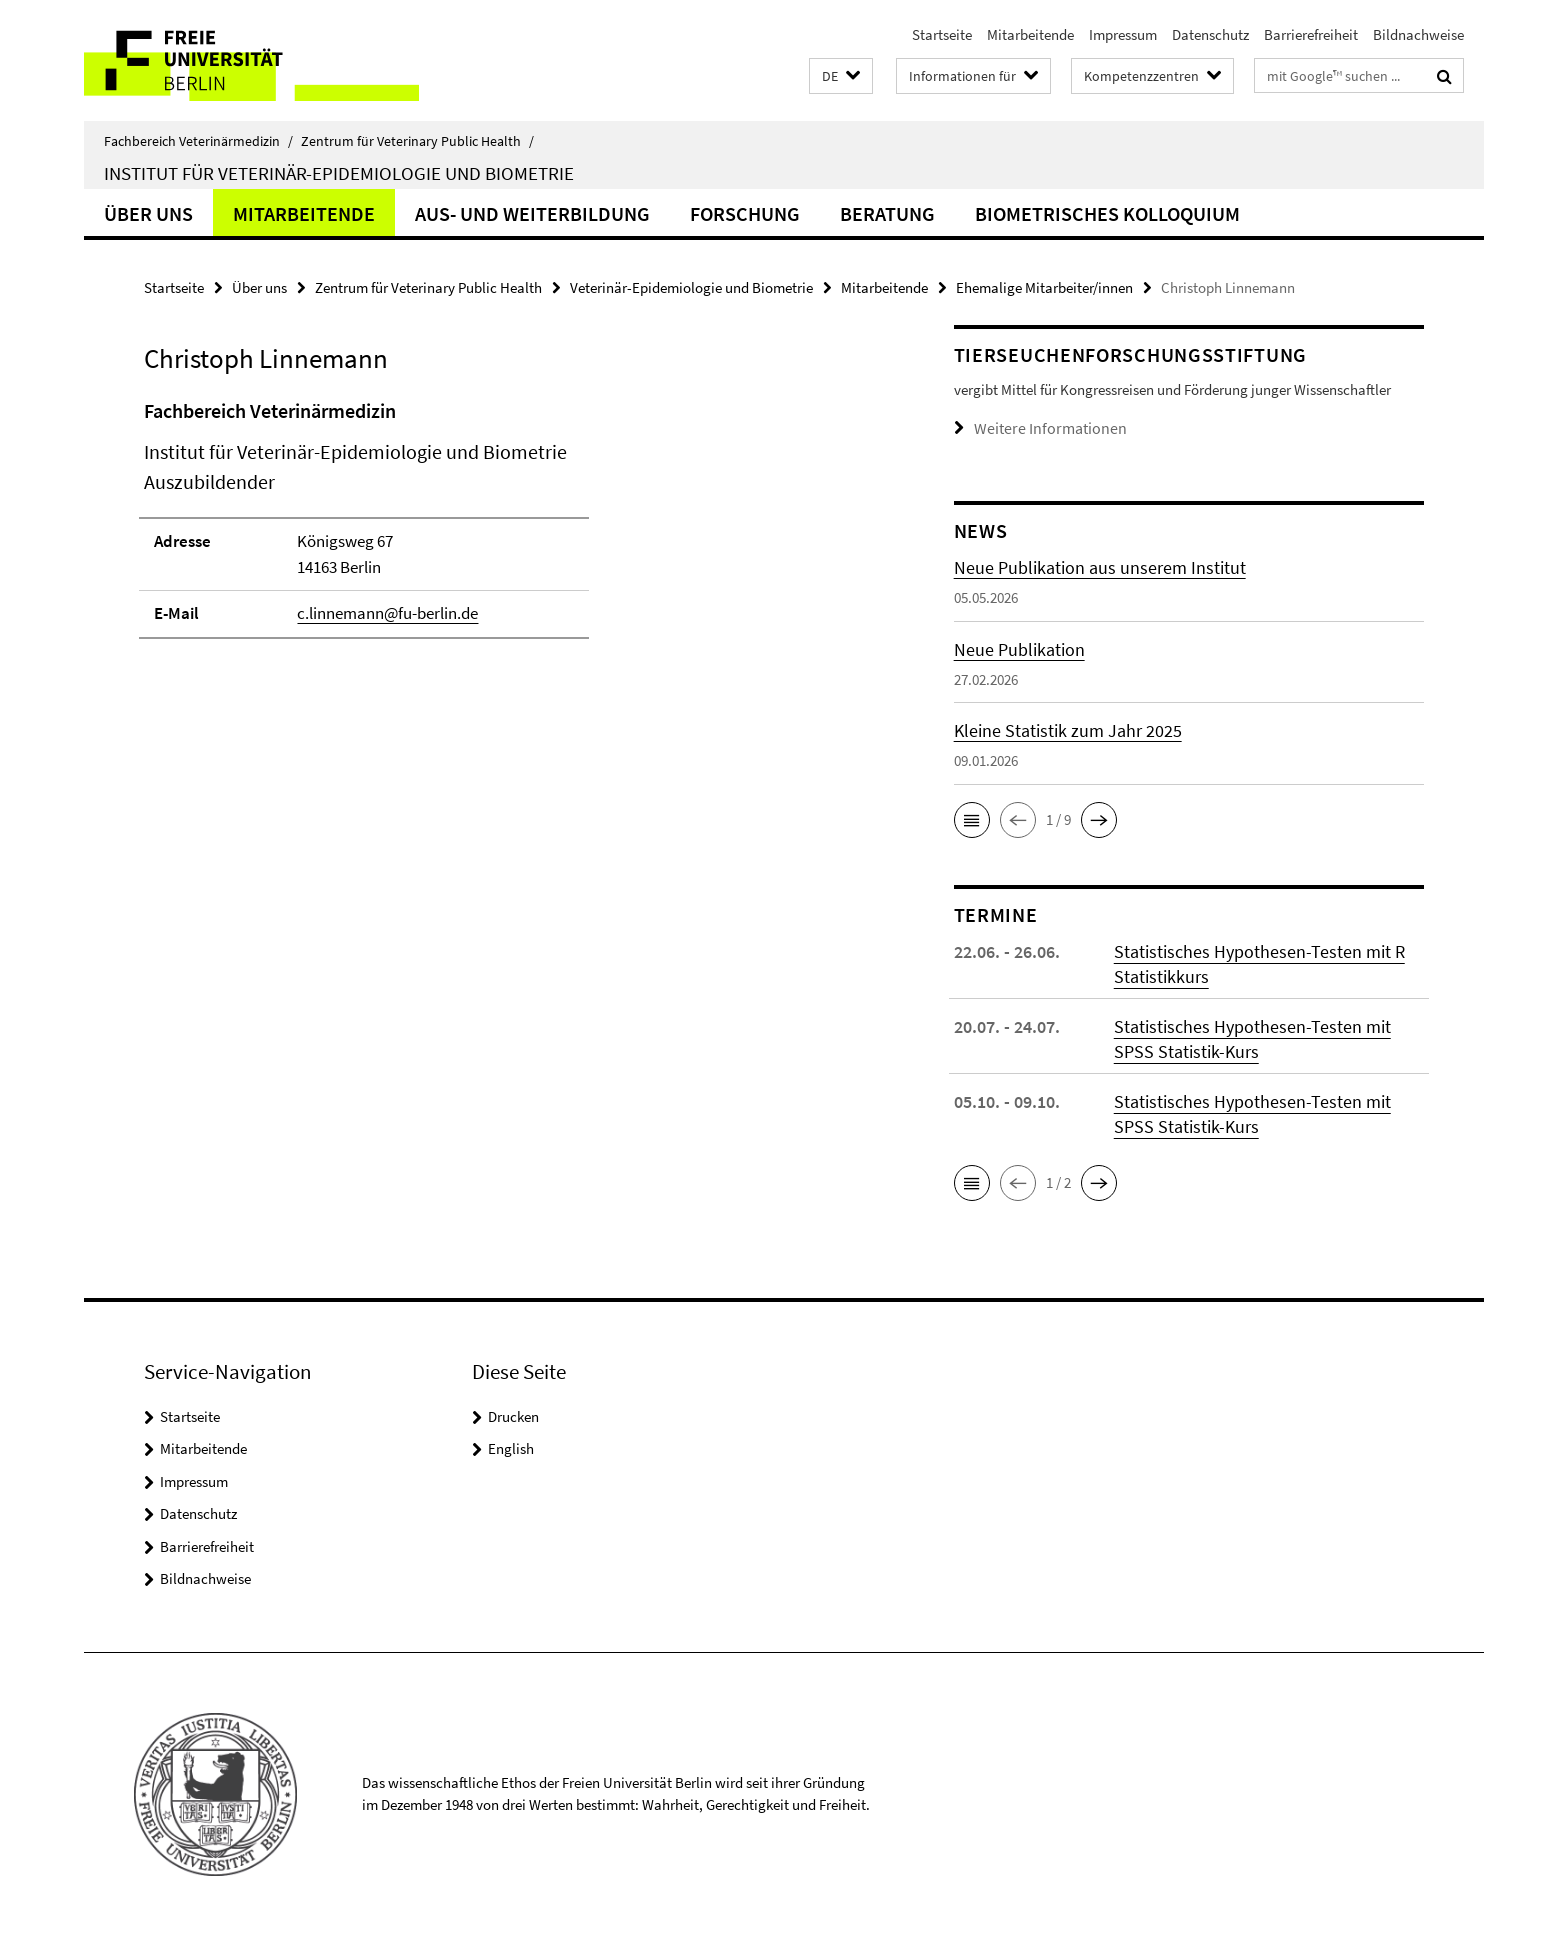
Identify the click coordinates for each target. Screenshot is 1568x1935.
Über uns (148, 213)
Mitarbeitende (1030, 34)
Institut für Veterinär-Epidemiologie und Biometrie (339, 173)
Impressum (1123, 34)
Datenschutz (1210, 34)
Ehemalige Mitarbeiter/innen (1044, 287)
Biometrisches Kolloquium (1107, 213)
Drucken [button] (513, 1415)
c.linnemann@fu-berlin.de (387, 613)
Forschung (745, 213)
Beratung (887, 213)
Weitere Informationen (1043, 427)
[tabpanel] (511, 527)
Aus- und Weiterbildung (532, 213)
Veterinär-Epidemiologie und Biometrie (691, 287)
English (511, 1447)
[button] (841, 76)
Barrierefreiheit (1311, 34)
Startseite (942, 34)
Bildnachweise (1418, 34)
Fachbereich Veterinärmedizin (198, 141)
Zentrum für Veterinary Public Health (417, 141)
